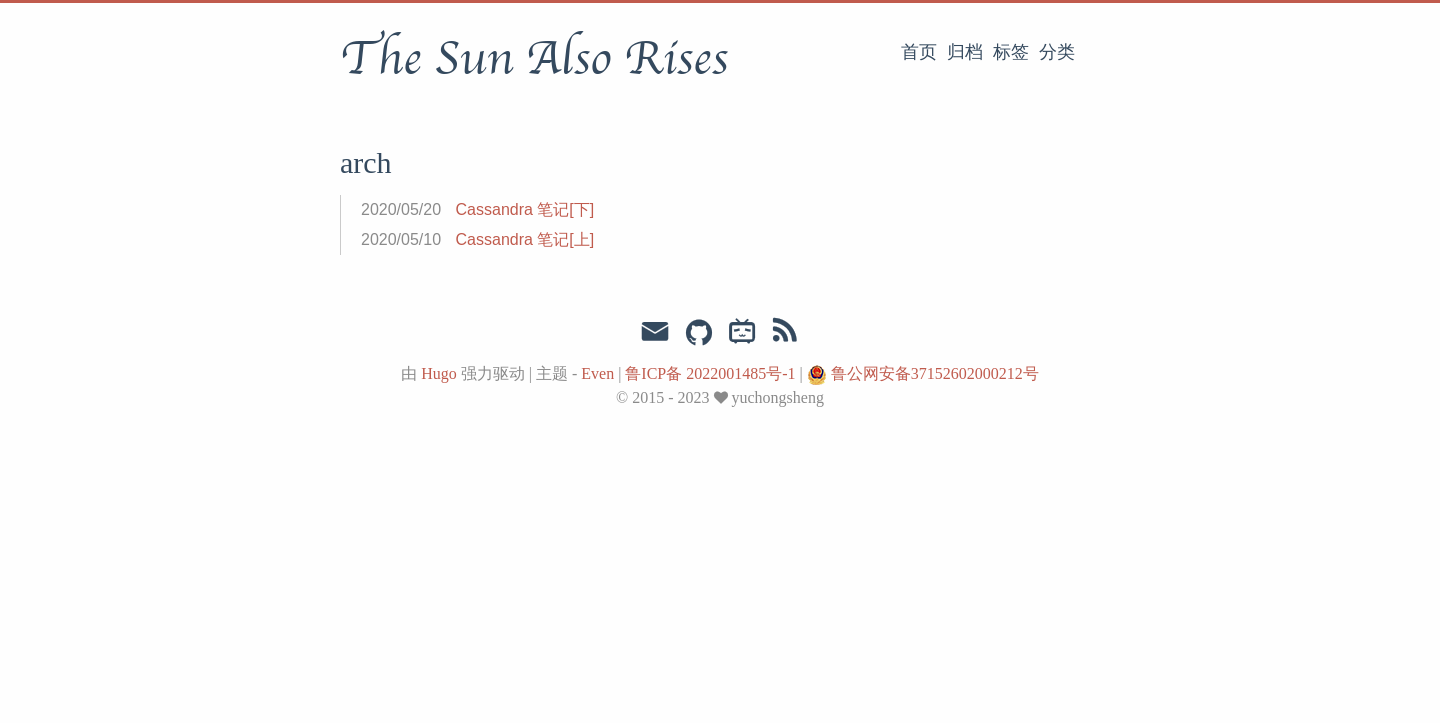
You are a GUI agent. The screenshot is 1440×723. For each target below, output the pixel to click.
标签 (1011, 52)
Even (597, 373)
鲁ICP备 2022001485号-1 (712, 373)
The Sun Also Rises (534, 59)
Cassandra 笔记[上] (525, 239)
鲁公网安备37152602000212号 (935, 373)
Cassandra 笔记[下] (525, 209)
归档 (965, 52)
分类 (1057, 52)
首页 (919, 52)
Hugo (439, 373)
